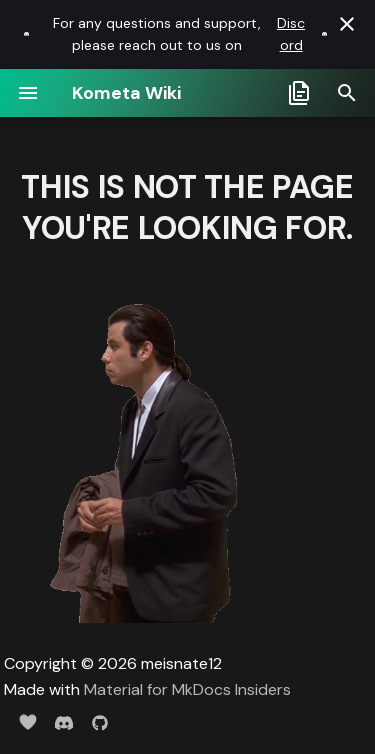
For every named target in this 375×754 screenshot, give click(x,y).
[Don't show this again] (347, 24)
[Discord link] (26, 34)
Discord (291, 34)
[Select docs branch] (299, 93)
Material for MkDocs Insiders (187, 689)
